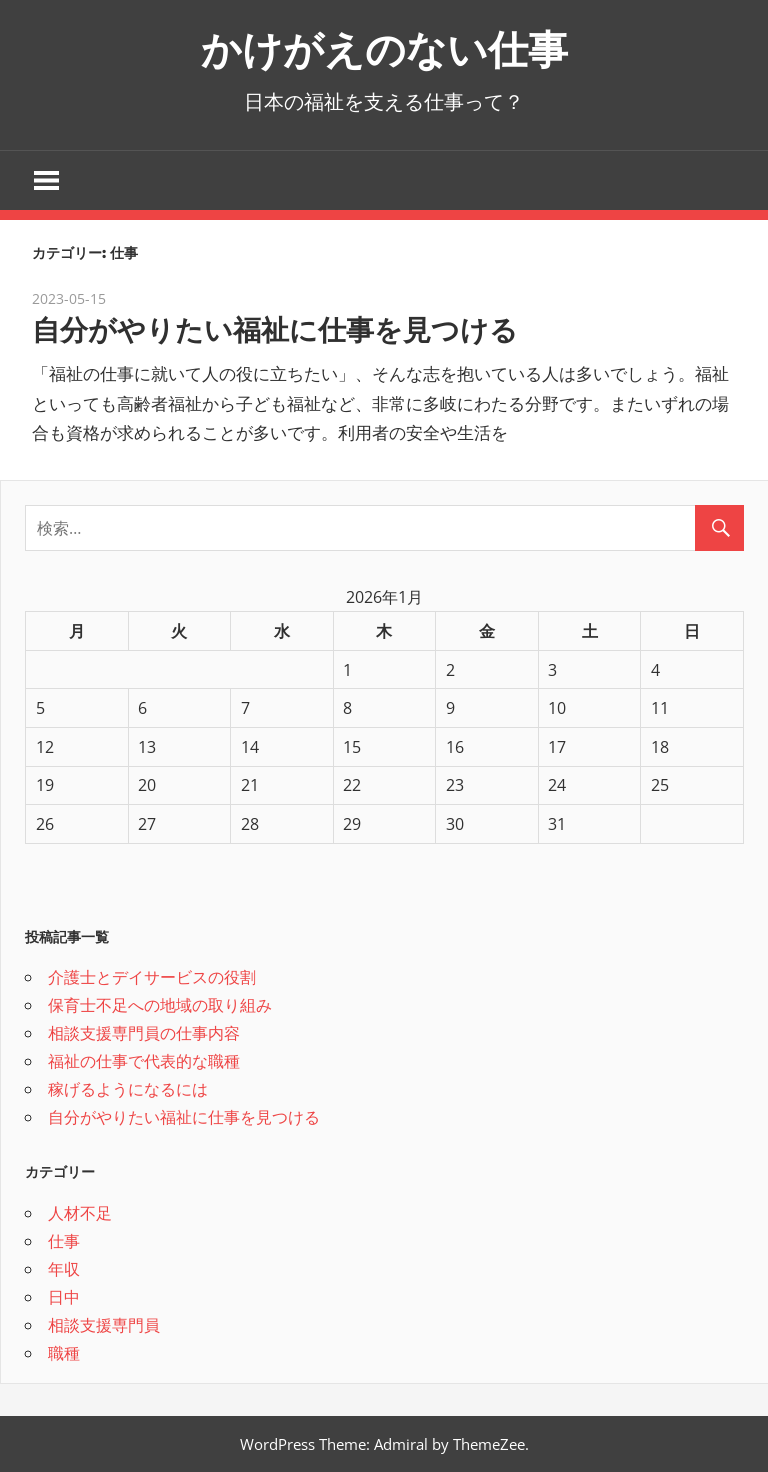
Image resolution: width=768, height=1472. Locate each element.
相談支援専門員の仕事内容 (144, 1033)
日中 (64, 1297)
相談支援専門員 (104, 1325)
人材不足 (80, 1213)
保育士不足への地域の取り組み (160, 1005)
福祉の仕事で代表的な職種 (144, 1061)
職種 (64, 1353)
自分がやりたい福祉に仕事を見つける (275, 330)
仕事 (64, 1241)
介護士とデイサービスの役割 (152, 977)
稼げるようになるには (128, 1089)
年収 (64, 1269)
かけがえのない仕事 (384, 49)
